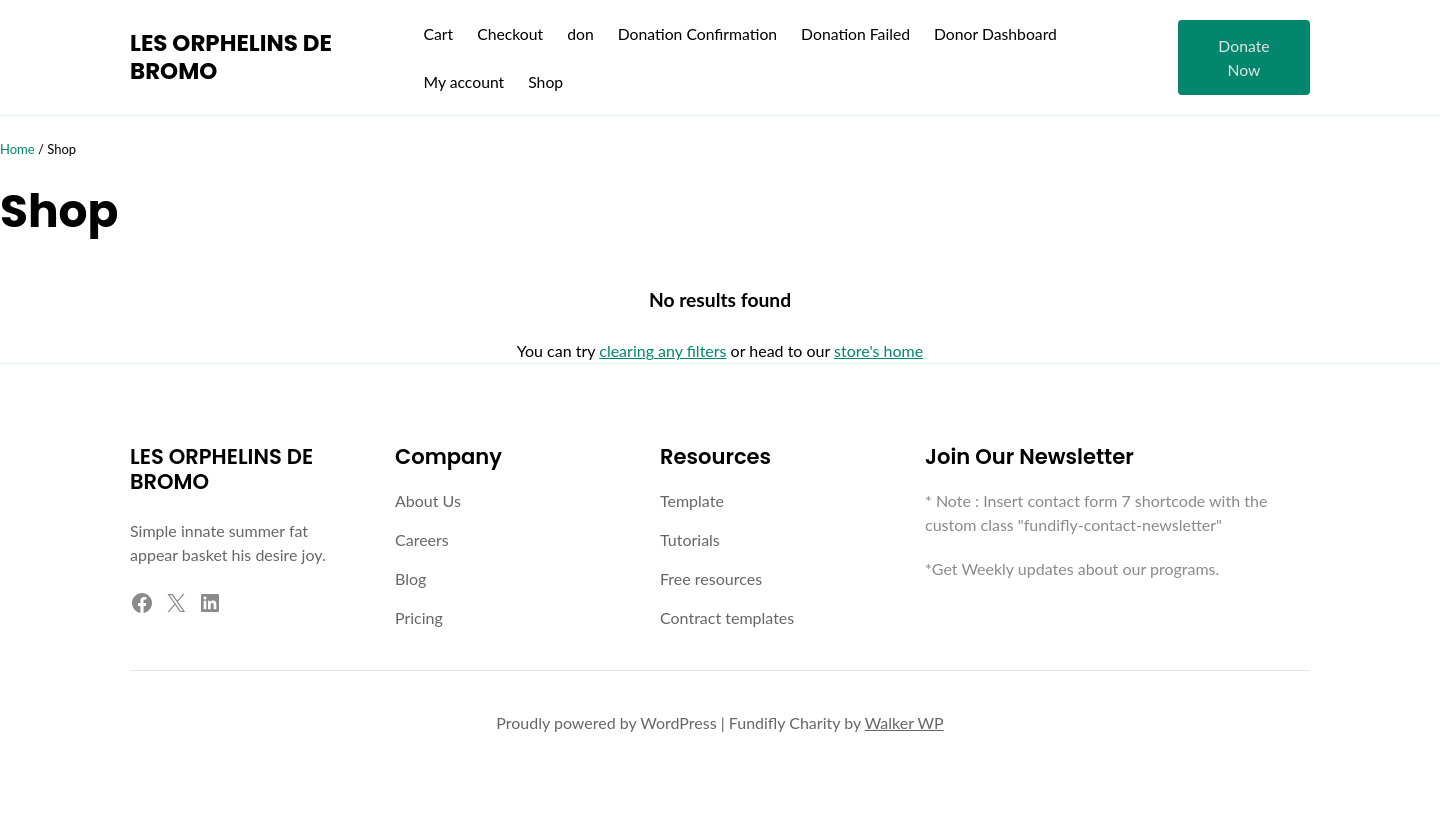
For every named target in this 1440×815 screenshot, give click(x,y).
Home (17, 149)
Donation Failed (855, 33)
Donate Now (1243, 57)
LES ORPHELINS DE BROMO (231, 57)
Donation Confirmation (697, 33)
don (580, 33)
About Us (428, 500)
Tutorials (690, 539)
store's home (878, 350)
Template (692, 500)
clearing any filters (662, 350)
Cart (438, 33)
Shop (545, 81)
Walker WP (904, 722)
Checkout (510, 33)
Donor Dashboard (995, 33)
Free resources (711, 578)
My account (463, 81)
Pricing (419, 617)
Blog (410, 578)
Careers (422, 539)
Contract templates (727, 617)
